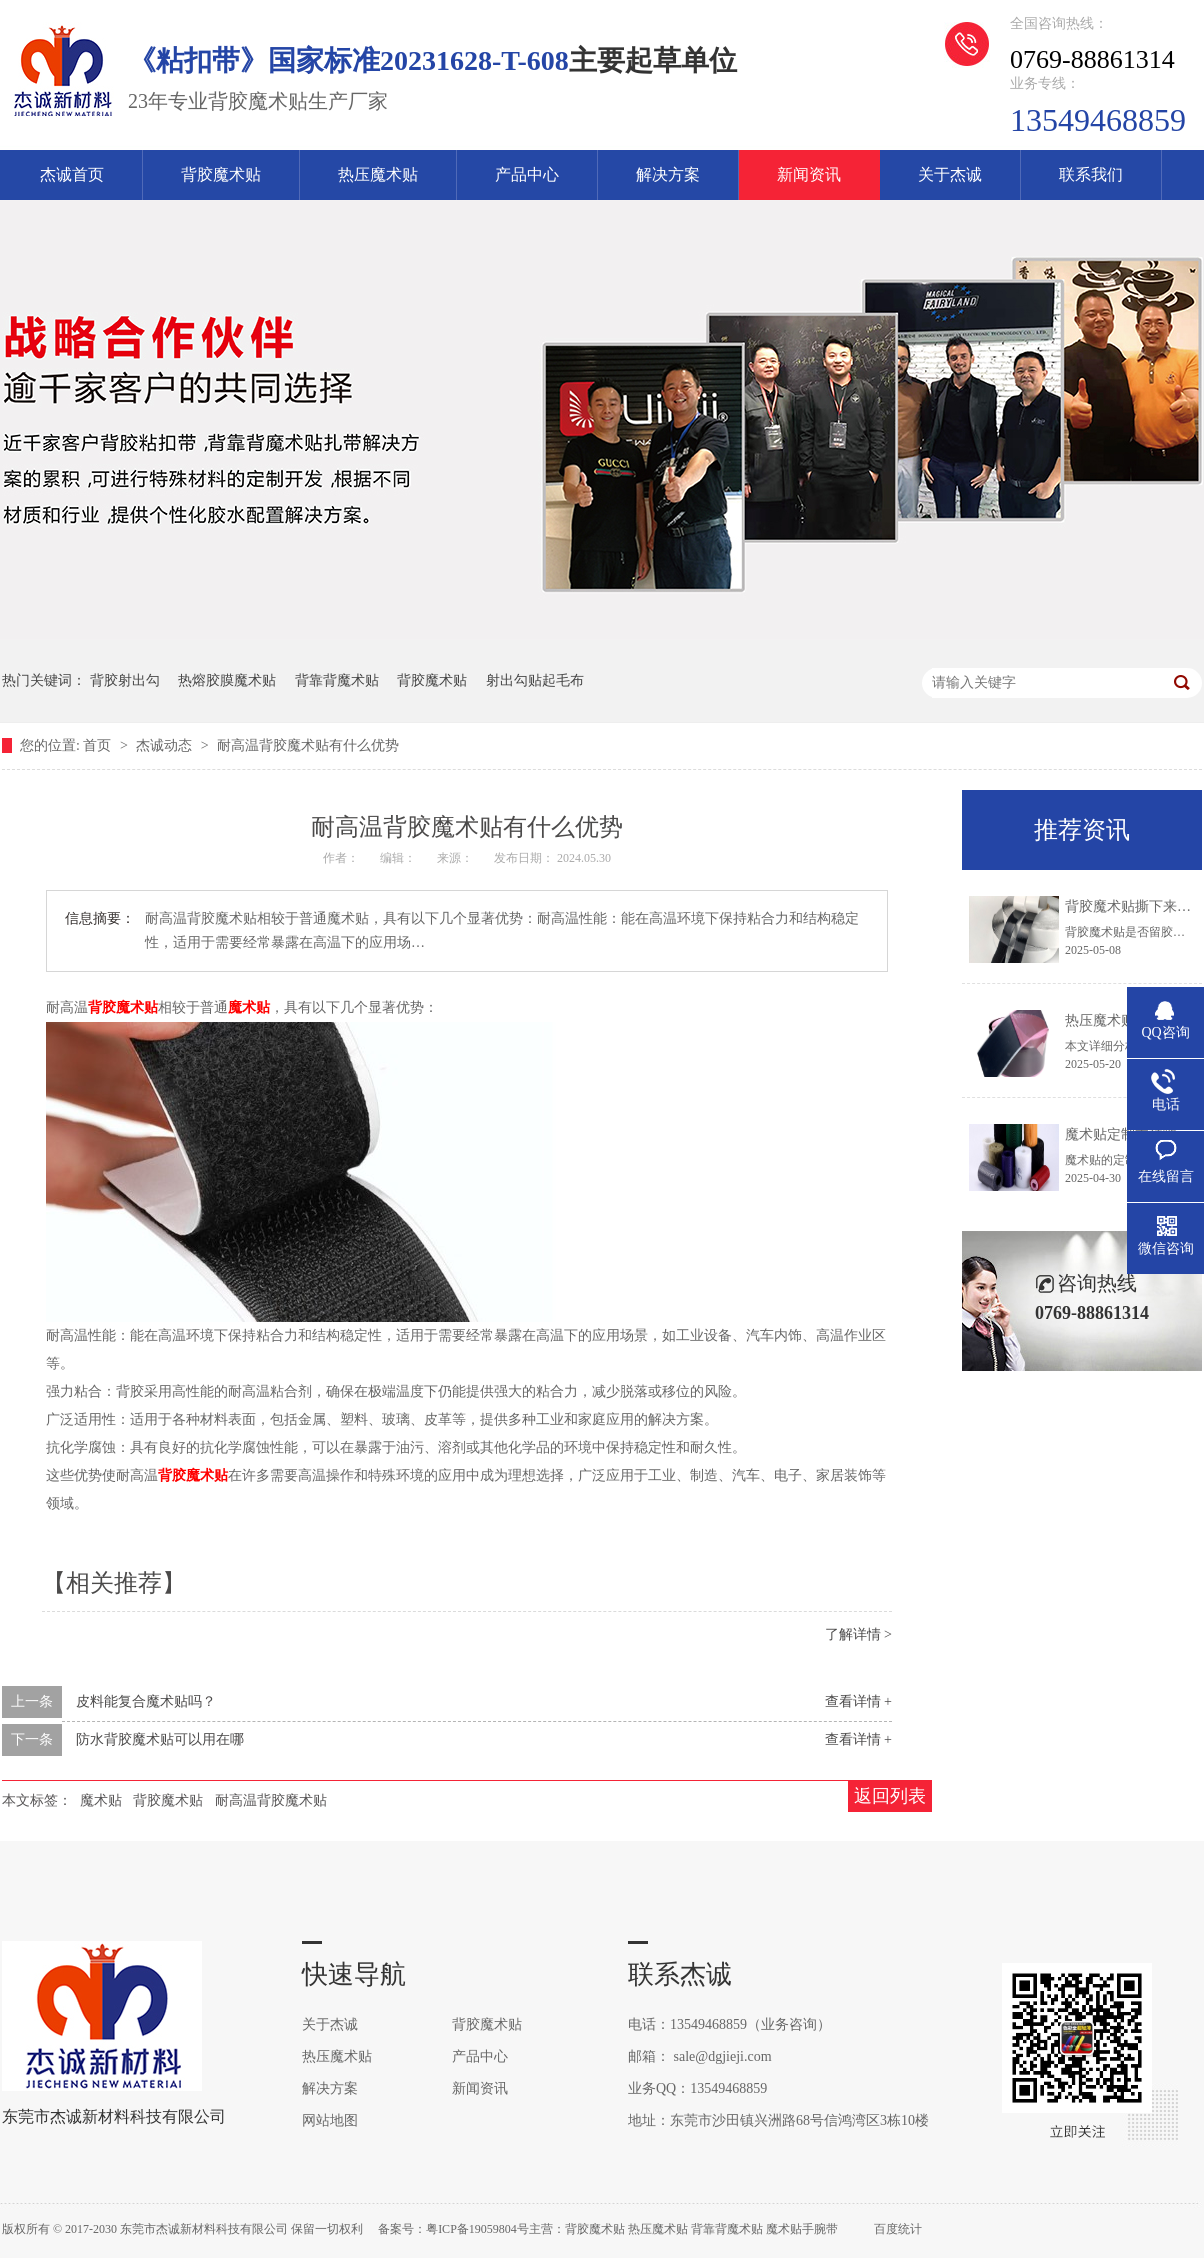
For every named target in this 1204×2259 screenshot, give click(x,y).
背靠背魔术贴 (337, 680)
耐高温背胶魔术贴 (271, 1800)
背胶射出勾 (125, 680)
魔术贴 (249, 1007)
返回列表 (890, 1796)
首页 (99, 745)
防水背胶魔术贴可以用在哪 (160, 1739)
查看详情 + (858, 1701)
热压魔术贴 (378, 174)
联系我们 (1091, 174)
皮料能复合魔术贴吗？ (146, 1701)
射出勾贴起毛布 (535, 680)
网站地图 (330, 2120)
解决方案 (668, 174)
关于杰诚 (950, 174)
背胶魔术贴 (221, 174)
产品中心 (527, 174)
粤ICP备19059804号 (477, 2229)
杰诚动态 (166, 745)
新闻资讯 (809, 174)
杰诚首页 (72, 174)
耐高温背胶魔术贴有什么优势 (308, 745)
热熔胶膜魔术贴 (227, 680)
